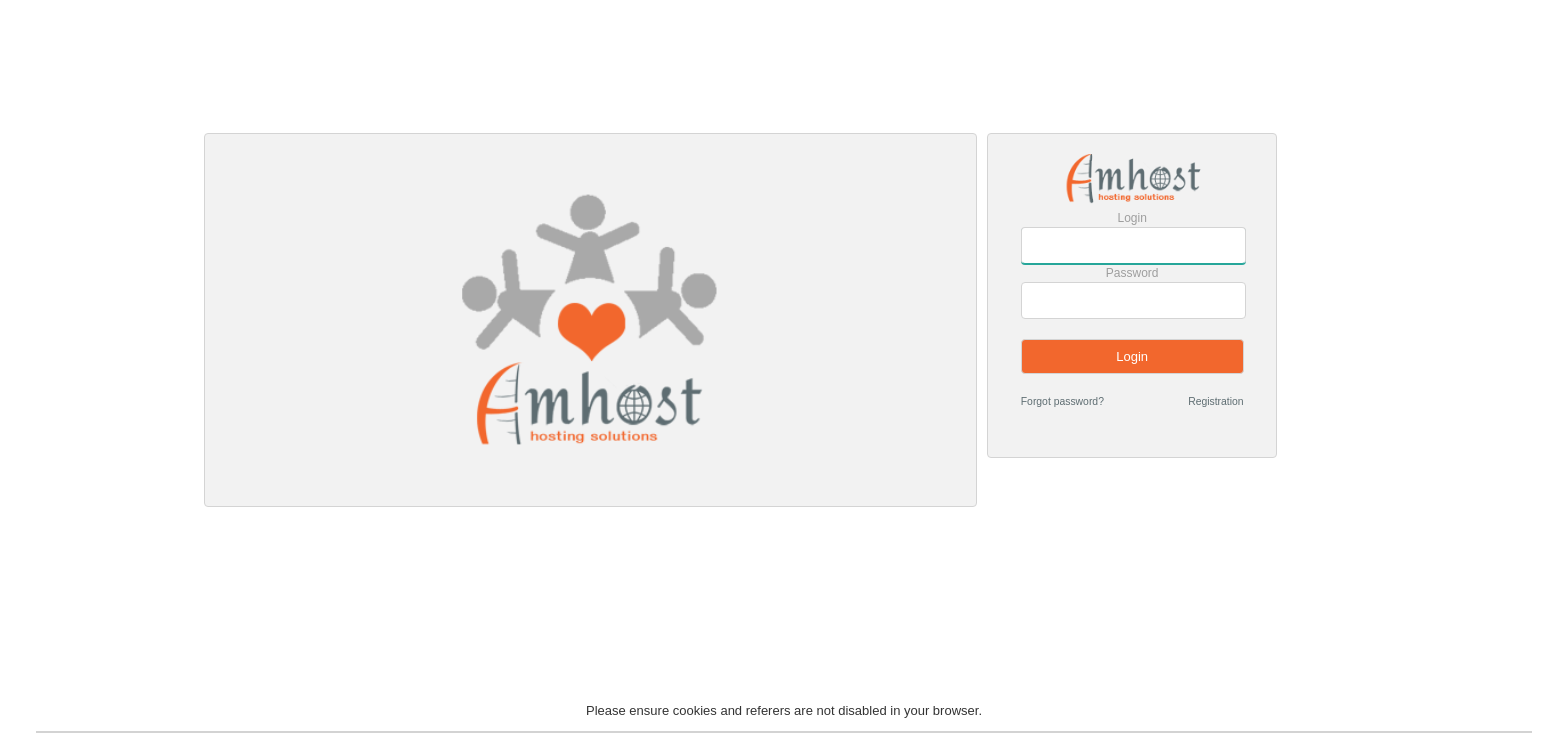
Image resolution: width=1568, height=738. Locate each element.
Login (1132, 218)
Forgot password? (1062, 401)
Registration (1215, 401)
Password (1132, 273)
